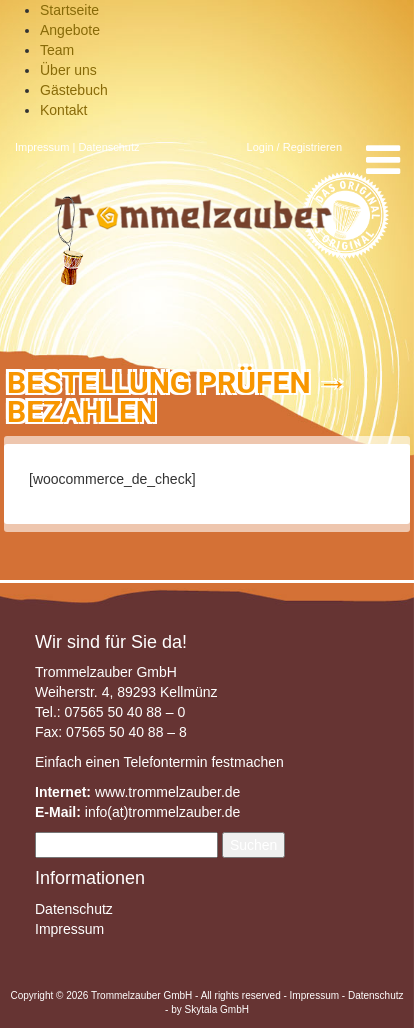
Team (57, 50)
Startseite (69, 10)
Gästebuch (74, 90)
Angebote (70, 30)
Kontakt (63, 110)
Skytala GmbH (216, 1009)
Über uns (68, 70)
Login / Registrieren (294, 147)
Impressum (42, 147)
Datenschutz (108, 147)
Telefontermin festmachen (203, 762)
